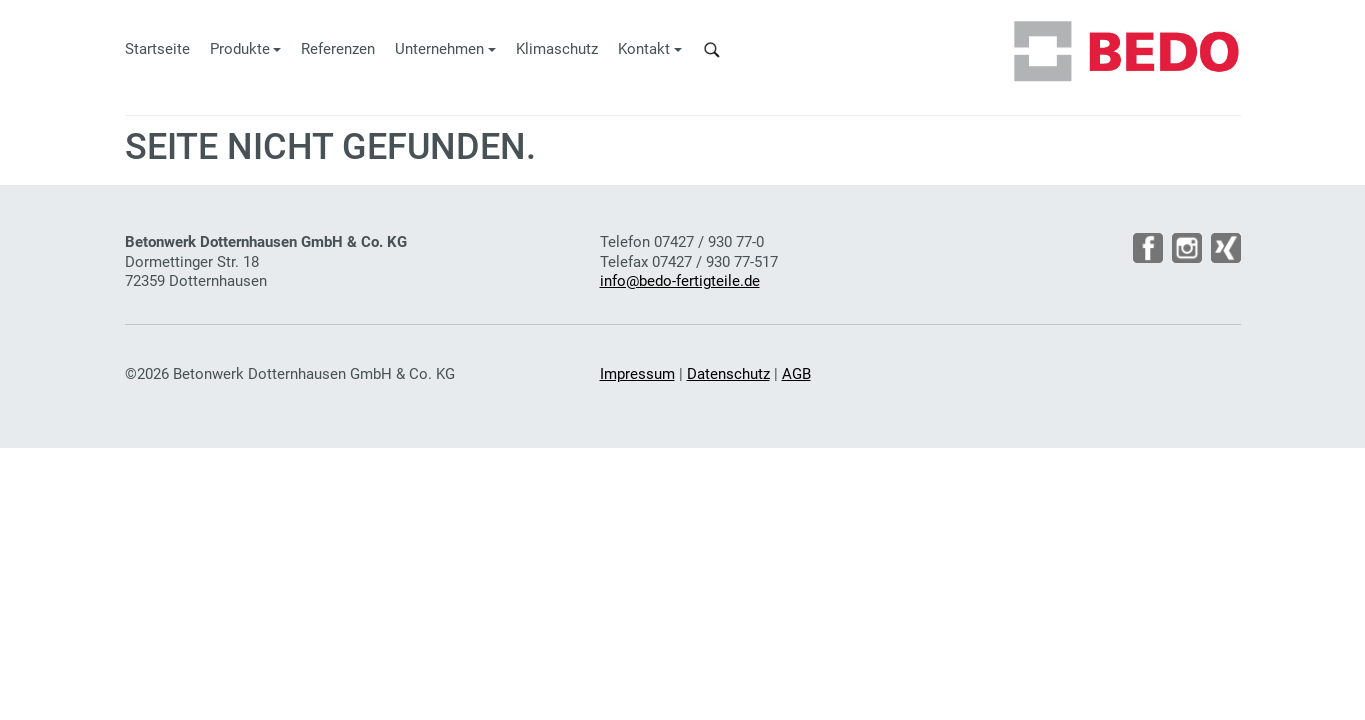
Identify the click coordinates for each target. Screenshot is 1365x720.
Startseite (157, 49)
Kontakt (644, 49)
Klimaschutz (557, 49)
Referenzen (338, 49)
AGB (796, 374)
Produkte (240, 49)
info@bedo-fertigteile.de (680, 281)
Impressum (637, 374)
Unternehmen (439, 49)
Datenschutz (728, 374)
